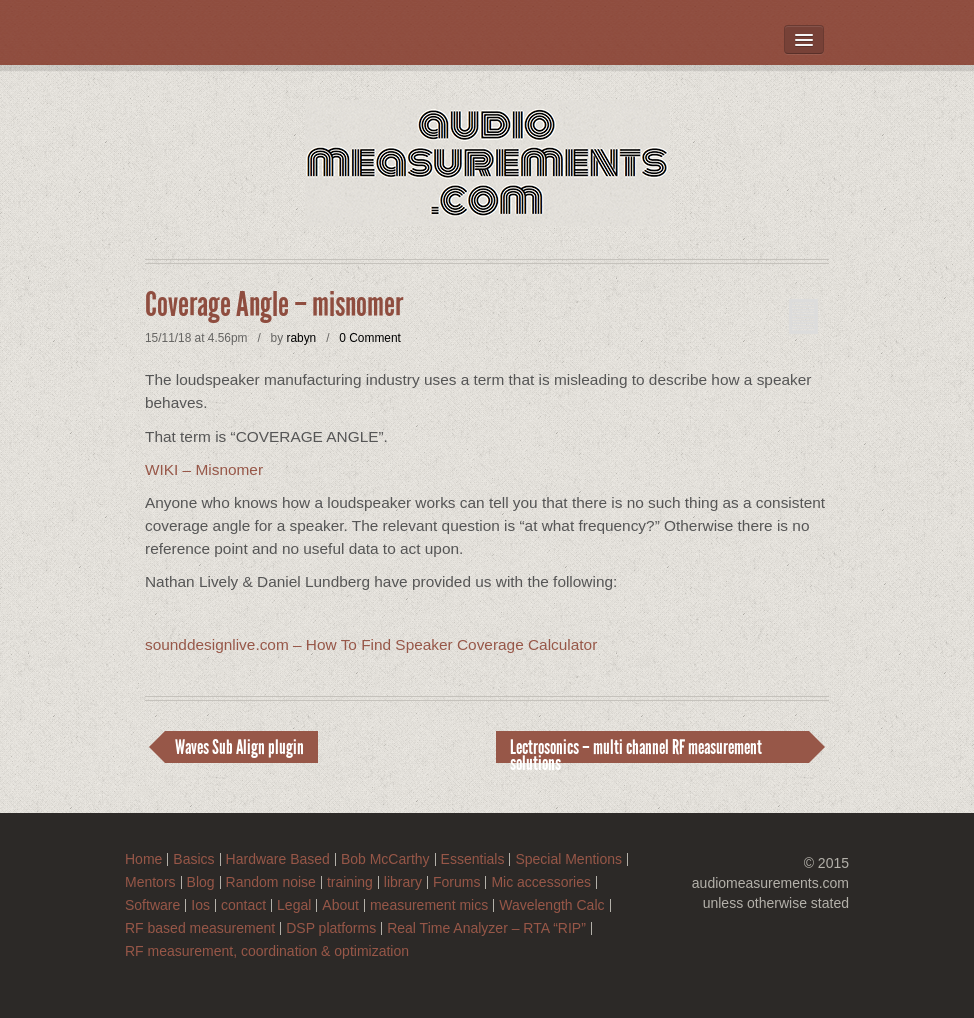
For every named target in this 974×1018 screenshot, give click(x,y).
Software (152, 905)
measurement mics (429, 905)
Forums (456, 882)
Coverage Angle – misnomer (274, 305)
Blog (201, 882)
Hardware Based (278, 859)
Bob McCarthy (385, 859)
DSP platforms (331, 928)
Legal (294, 905)
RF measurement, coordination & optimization (267, 951)
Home (143, 859)
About (340, 905)
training (350, 882)
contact (243, 905)
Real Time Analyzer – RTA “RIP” (486, 928)
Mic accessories (541, 882)
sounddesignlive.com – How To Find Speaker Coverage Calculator (371, 644)
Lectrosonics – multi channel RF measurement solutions (636, 749)
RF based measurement (200, 928)
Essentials (473, 859)
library (403, 882)
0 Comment (369, 338)
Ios (200, 905)
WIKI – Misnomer (204, 469)
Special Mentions (568, 859)
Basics (193, 859)
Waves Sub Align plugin (239, 747)
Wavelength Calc (551, 905)
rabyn (301, 338)
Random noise (271, 882)
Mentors (150, 882)
